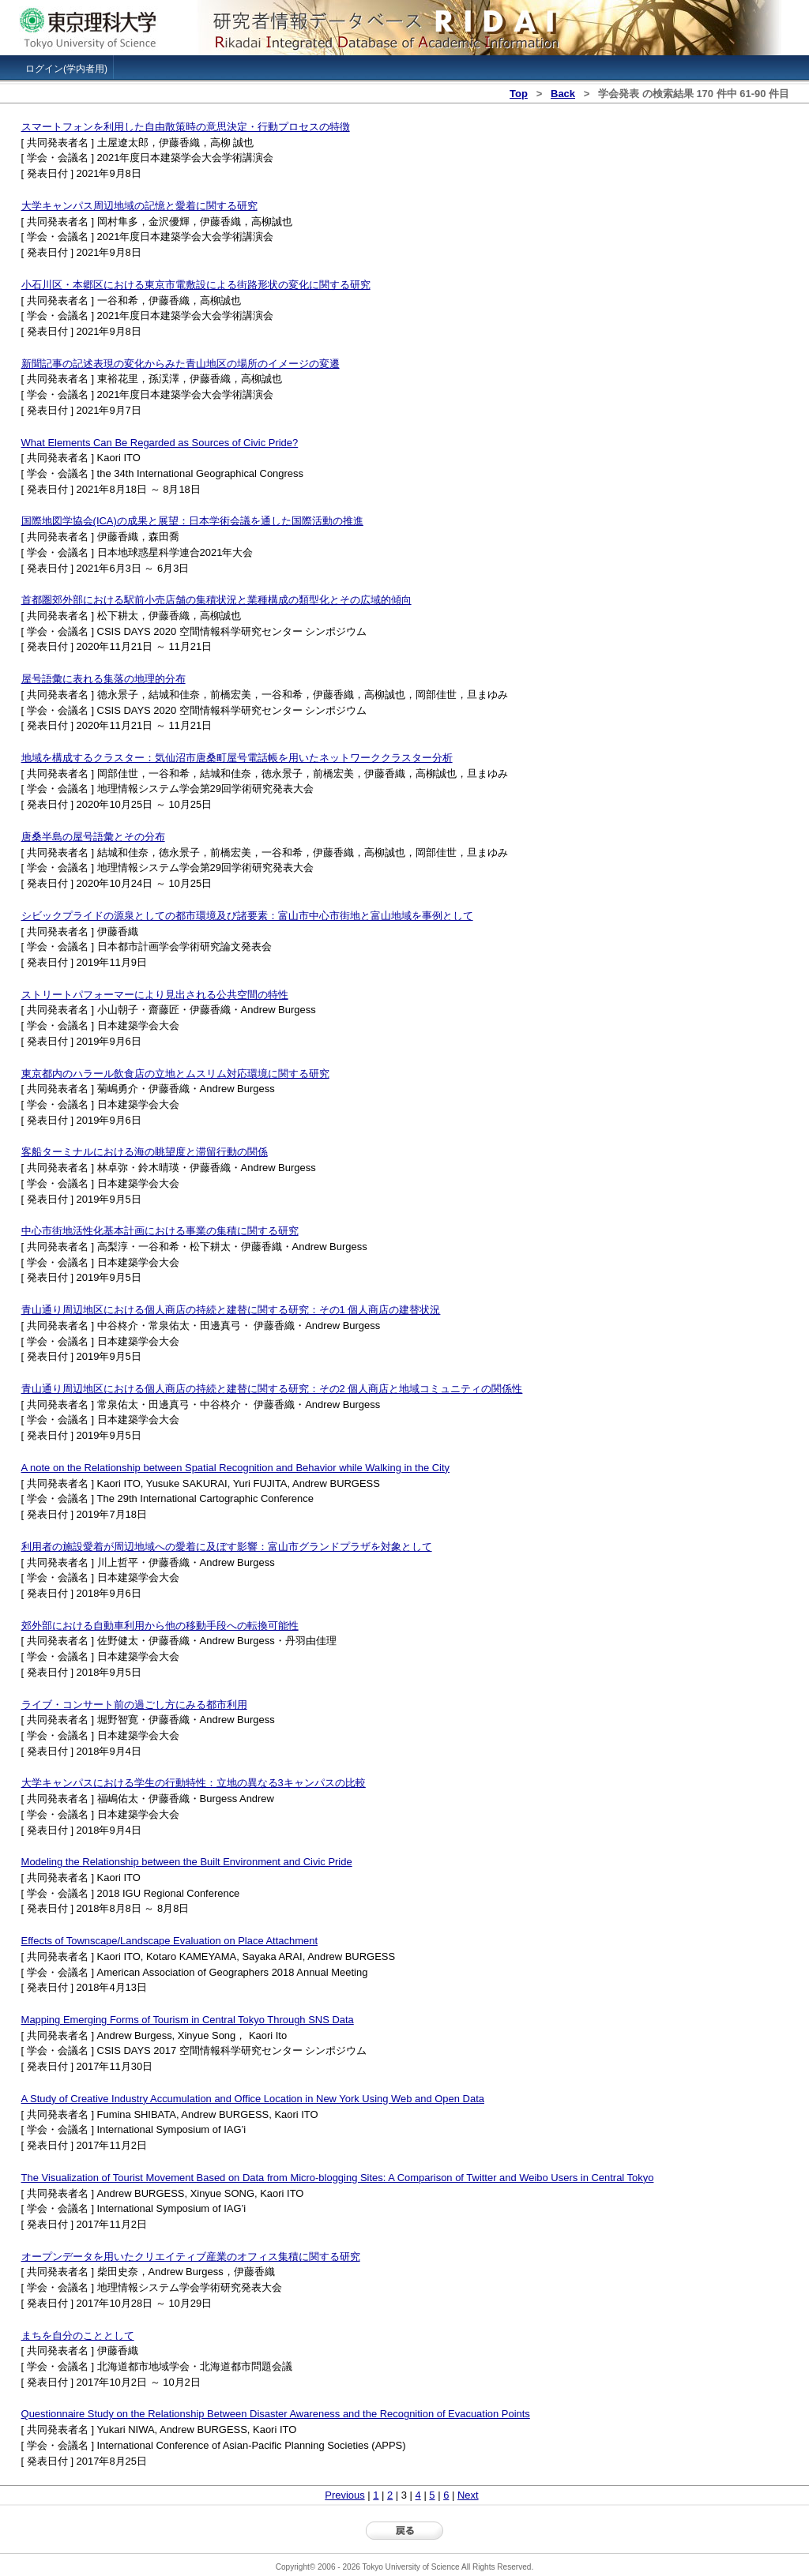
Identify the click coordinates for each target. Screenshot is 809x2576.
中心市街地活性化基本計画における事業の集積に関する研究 (160, 1231)
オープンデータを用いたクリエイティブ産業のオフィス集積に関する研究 (190, 2256)
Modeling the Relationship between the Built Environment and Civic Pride (186, 1862)
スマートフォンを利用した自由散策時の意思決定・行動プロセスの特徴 (185, 127)
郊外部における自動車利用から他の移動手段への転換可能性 (160, 1626)
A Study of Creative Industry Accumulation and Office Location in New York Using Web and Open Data (252, 2099)
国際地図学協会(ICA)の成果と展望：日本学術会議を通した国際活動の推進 (192, 521)
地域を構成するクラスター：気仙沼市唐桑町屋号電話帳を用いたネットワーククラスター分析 (237, 758)
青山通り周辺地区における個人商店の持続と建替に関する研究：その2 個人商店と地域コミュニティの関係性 (272, 1389)
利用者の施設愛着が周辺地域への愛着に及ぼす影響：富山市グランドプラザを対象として (226, 1547)
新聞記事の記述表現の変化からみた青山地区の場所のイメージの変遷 (180, 364)
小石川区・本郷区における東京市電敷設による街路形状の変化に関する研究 (196, 285)
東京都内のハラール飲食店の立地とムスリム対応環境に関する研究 (175, 1074)
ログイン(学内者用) (66, 68)
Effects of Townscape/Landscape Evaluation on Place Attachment (169, 1941)
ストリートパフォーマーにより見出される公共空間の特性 (154, 995)
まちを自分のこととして (77, 2335)
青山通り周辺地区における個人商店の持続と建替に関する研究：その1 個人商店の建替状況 (231, 1310)
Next (468, 2495)
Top (519, 94)
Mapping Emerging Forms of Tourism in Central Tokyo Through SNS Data (187, 2020)
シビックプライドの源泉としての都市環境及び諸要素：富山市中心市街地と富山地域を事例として (247, 916)
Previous (344, 2495)
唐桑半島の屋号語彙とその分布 (93, 837)
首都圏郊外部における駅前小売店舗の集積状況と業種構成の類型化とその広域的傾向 (216, 600)
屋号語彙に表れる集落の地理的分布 (103, 679)
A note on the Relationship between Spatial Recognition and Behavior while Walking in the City (235, 1468)
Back (563, 94)
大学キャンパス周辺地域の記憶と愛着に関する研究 (139, 206)
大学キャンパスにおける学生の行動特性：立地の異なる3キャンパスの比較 (193, 1783)
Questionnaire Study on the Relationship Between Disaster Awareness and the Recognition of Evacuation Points (275, 2414)
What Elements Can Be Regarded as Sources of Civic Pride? (160, 443)
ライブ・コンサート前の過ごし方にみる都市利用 (134, 1704)
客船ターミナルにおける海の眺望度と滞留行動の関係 (144, 1152)
